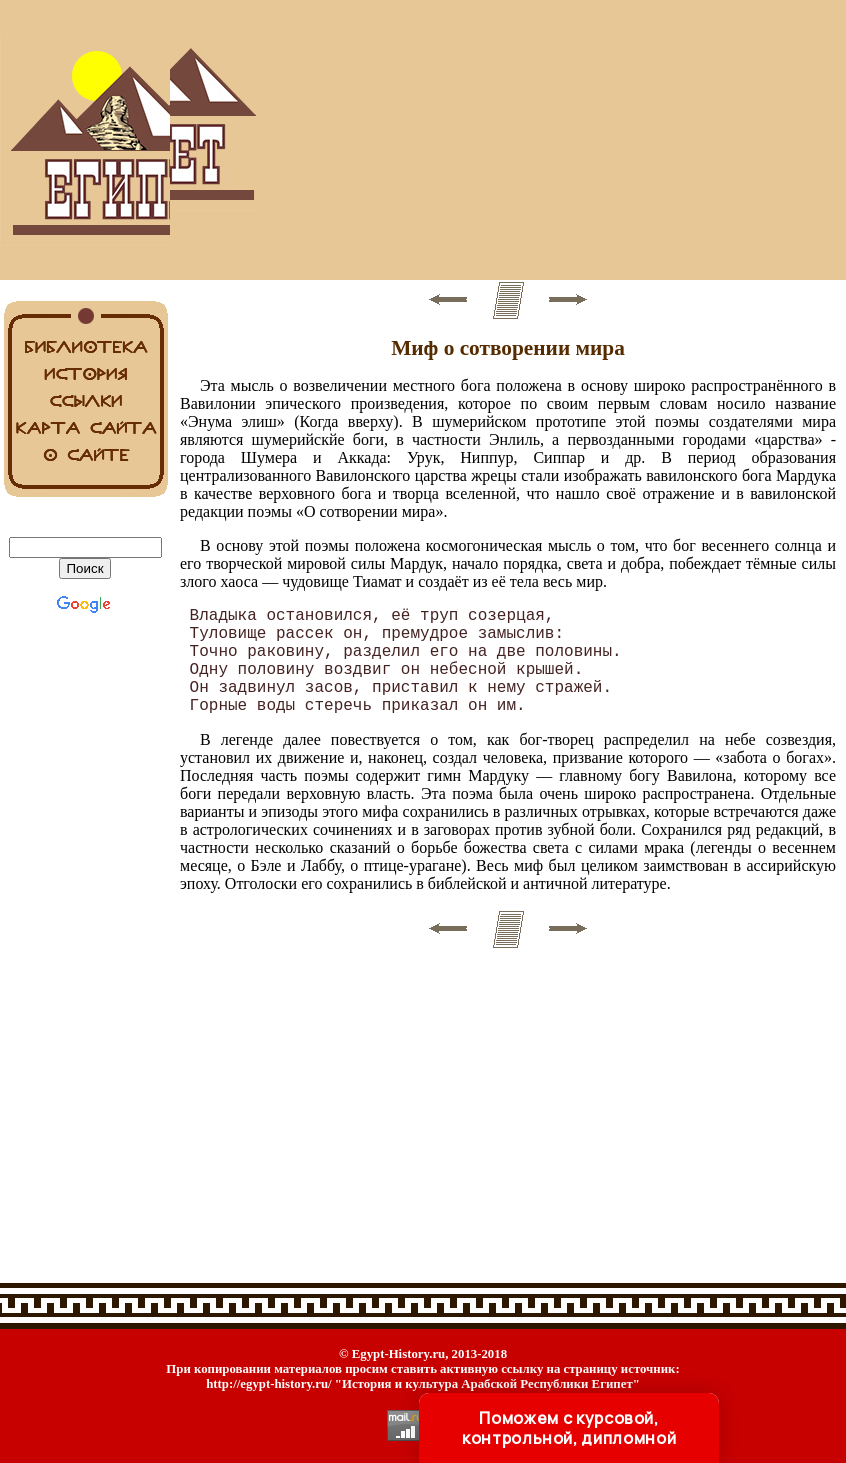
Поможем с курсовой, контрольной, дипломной (569, 1428)
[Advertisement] (508, 140)
